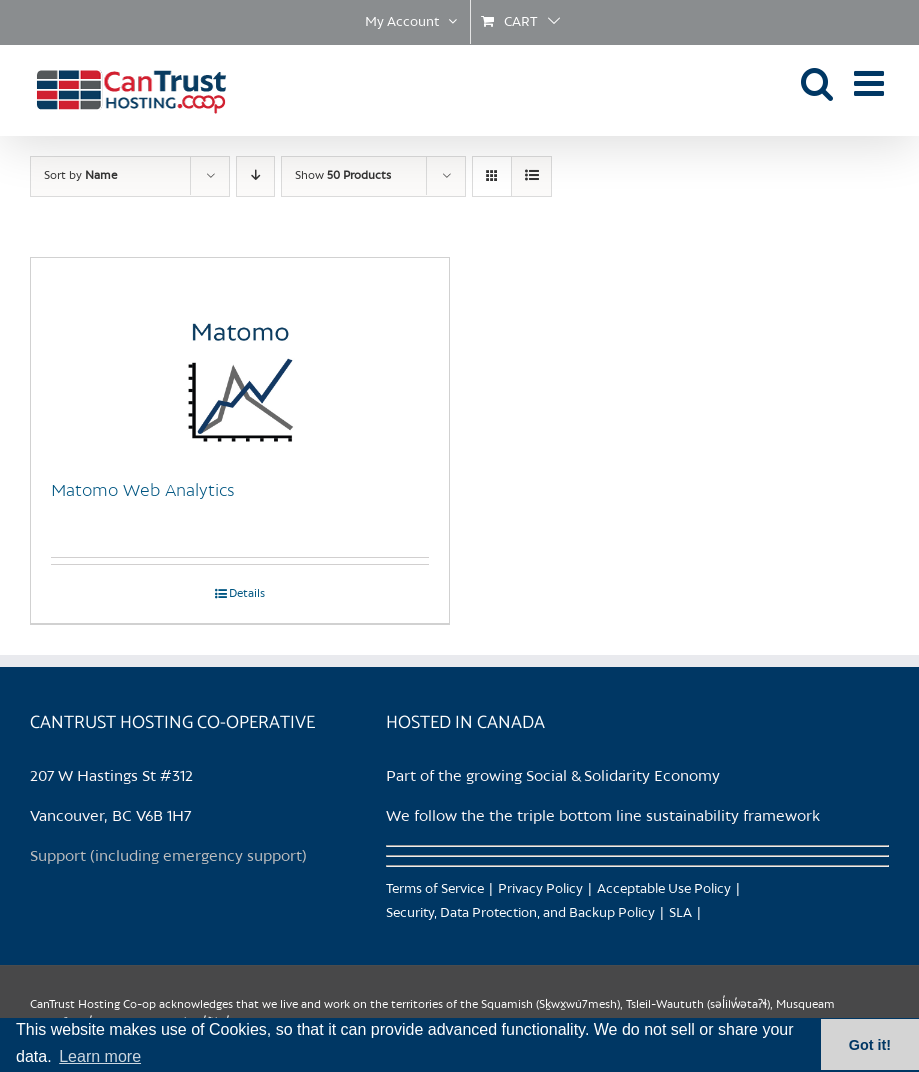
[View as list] (531, 176)
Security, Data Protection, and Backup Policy (520, 913)
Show (343, 176)
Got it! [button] (870, 1045)
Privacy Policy (540, 889)
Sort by (80, 176)
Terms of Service (435, 889)
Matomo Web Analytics (143, 491)
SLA (680, 913)
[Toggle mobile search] (817, 82)
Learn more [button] (100, 1056)
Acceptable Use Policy (664, 889)
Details (247, 594)
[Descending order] (255, 176)
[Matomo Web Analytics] (240, 358)
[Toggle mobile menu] (871, 82)
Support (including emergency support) (168, 857)
